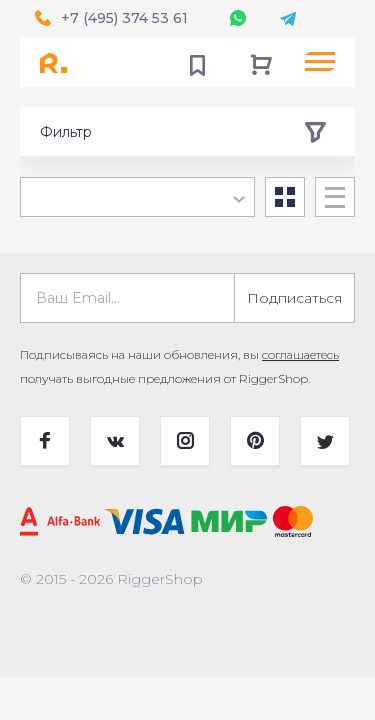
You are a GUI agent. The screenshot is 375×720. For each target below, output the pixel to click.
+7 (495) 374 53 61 (124, 18)
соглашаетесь (300, 354)
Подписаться (294, 298)
